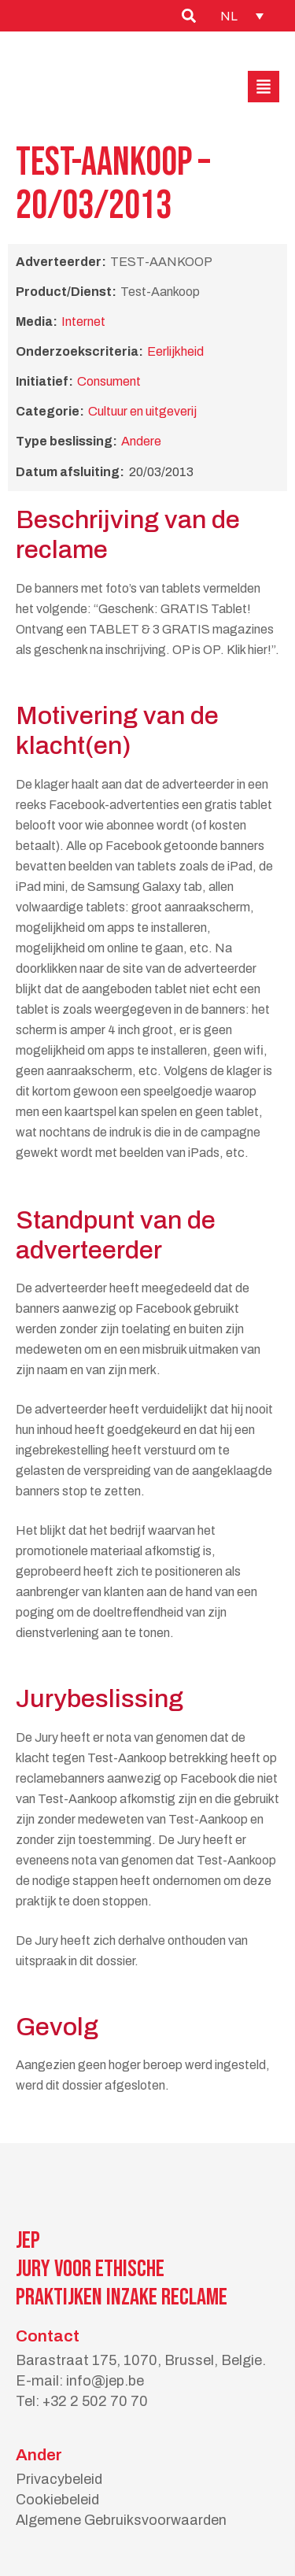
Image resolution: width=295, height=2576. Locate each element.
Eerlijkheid (175, 351)
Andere (141, 441)
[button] (263, 86)
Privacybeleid (59, 2479)
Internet (83, 321)
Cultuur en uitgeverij (142, 411)
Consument (109, 381)
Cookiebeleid (57, 2500)
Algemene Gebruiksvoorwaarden (121, 2520)
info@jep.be (105, 2381)
